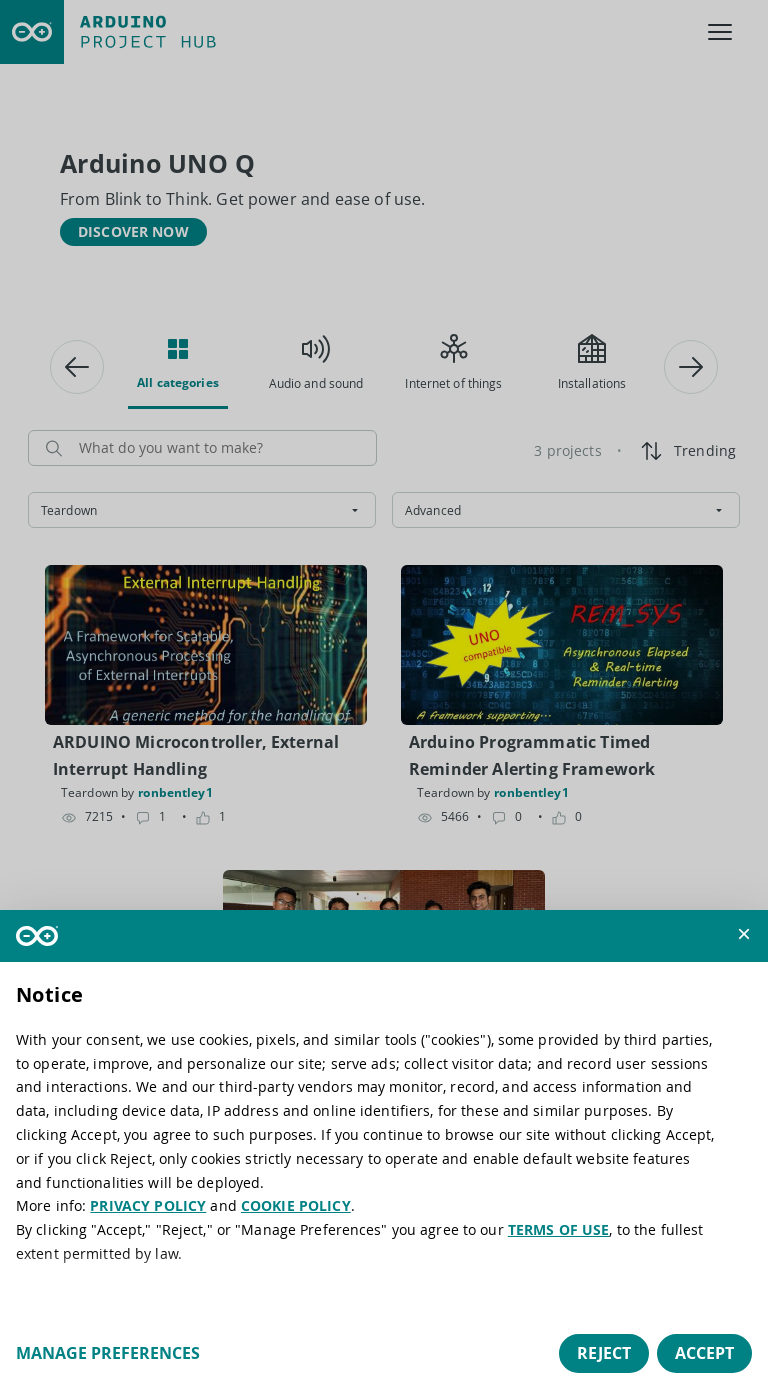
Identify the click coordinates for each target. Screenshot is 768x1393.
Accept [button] (704, 1353)
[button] (744, 934)
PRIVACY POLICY (148, 1205)
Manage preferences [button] (108, 1353)
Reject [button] (604, 1353)
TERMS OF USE (559, 1229)
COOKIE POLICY (296, 1205)
